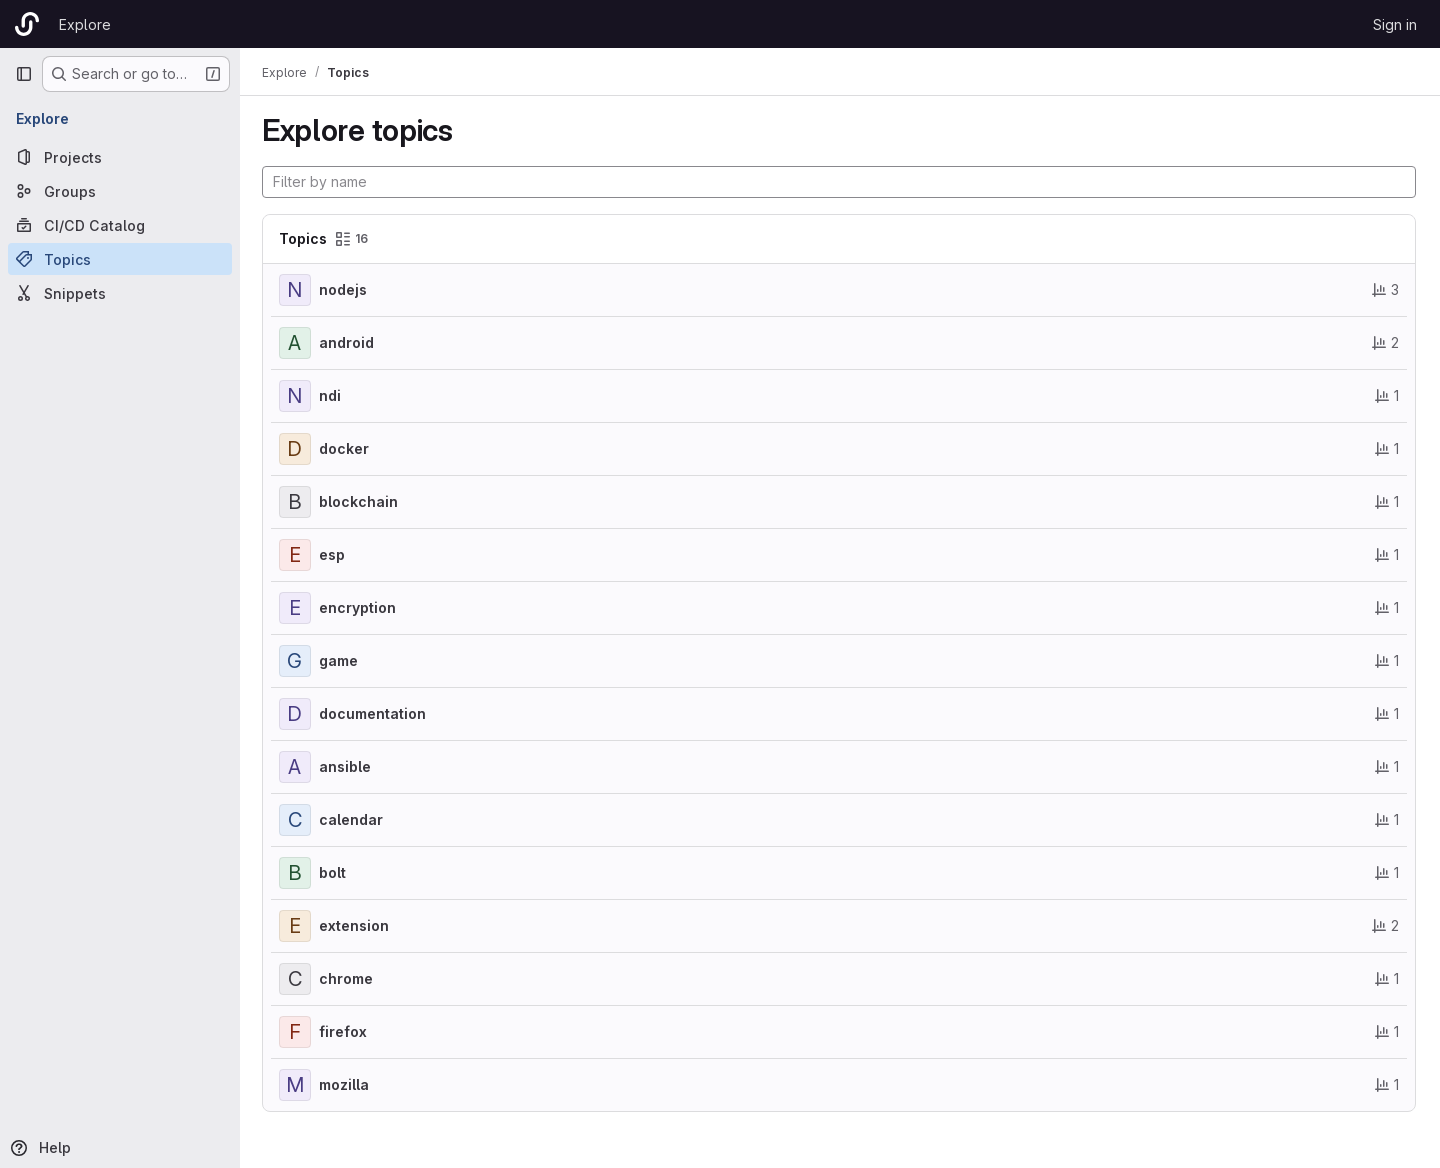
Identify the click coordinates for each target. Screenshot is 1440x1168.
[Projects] (120, 157)
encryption (359, 607)
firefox (345, 1031)
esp (334, 554)
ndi (332, 395)
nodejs (345, 289)
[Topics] (120, 259)
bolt (334, 872)
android (348, 342)
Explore (85, 24)
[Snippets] (120, 293)
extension (356, 925)
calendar (353, 819)
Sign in (1395, 24)
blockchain (360, 501)
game (340, 660)
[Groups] (120, 191)
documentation (374, 713)
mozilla (346, 1084)
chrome (348, 978)
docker (346, 448)
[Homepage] (27, 24)
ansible (347, 766)
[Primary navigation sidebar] (24, 74)
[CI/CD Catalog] (120, 225)
